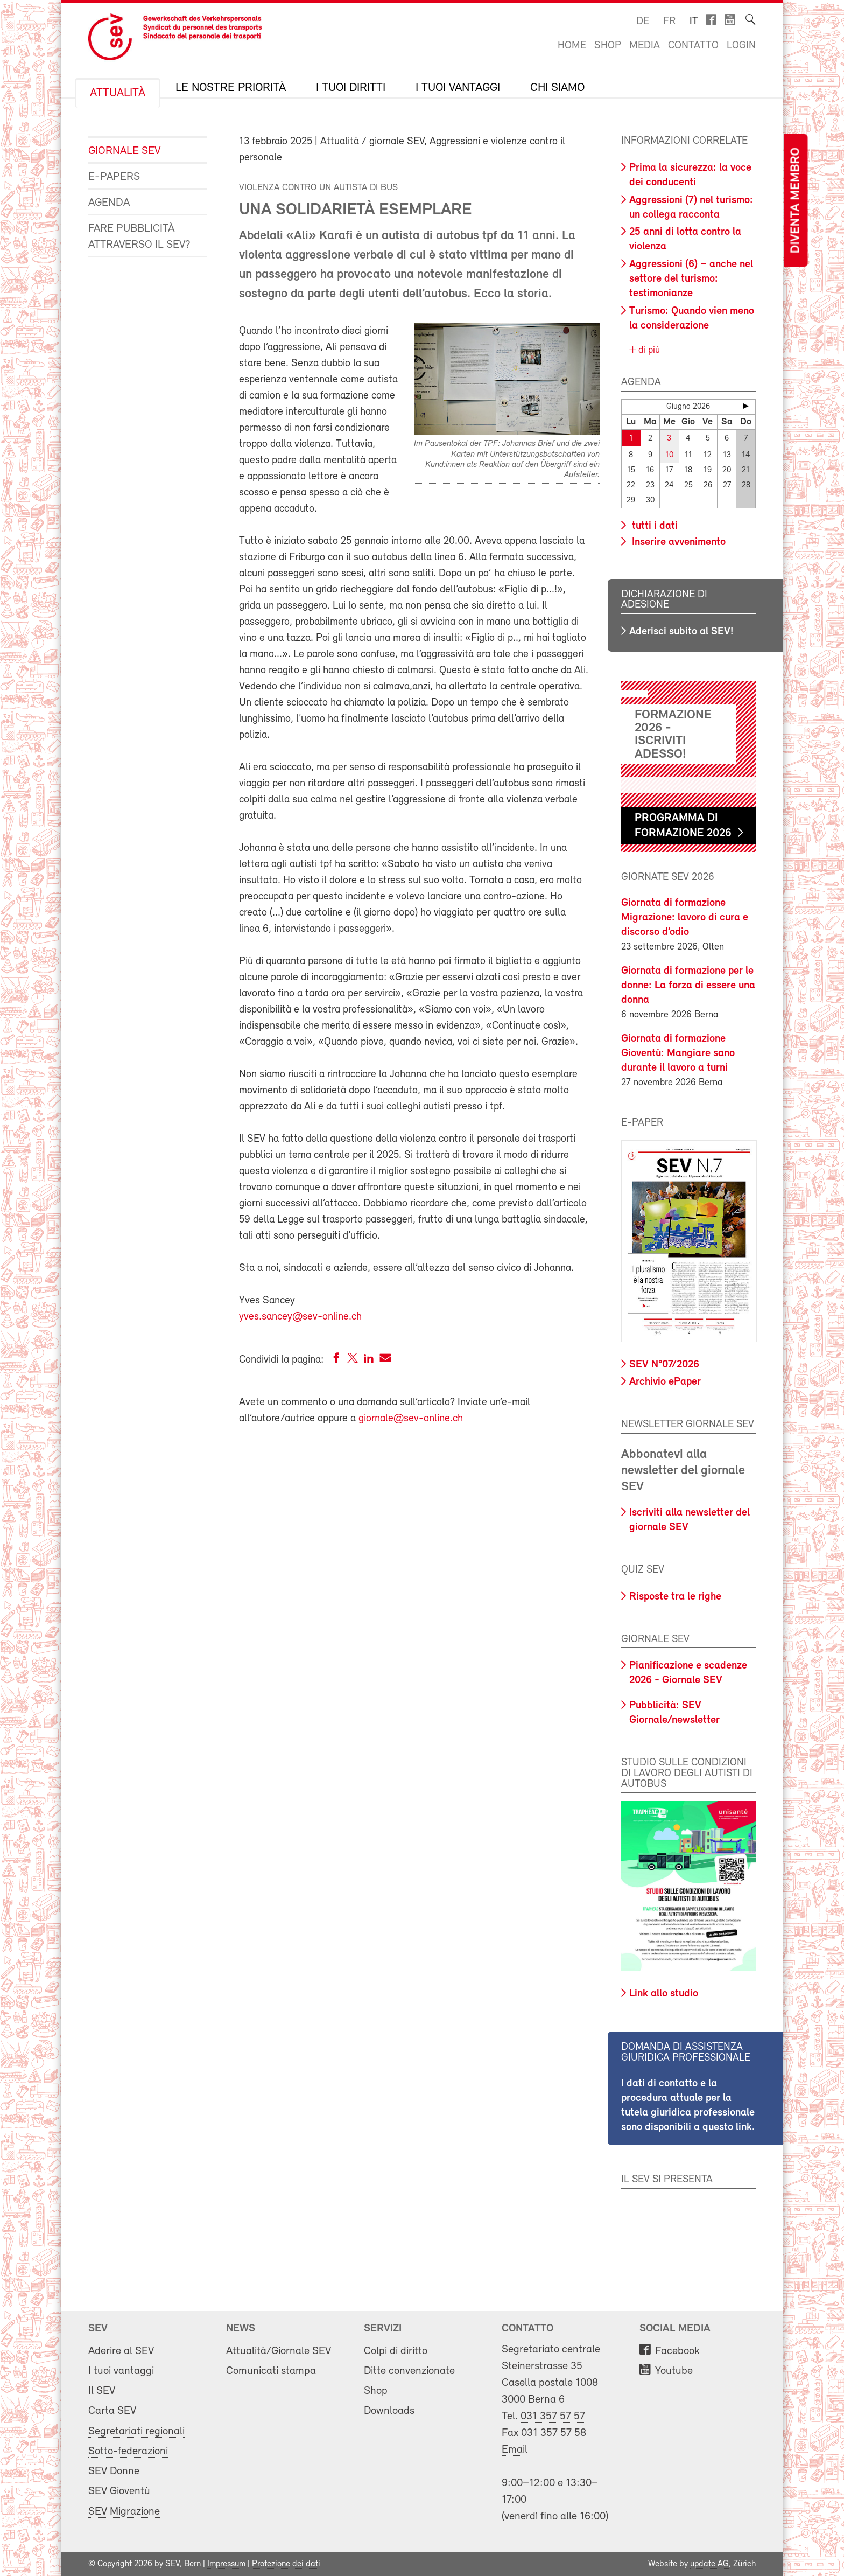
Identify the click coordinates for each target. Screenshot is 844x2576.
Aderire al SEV (121, 2351)
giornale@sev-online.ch (410, 1418)
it (694, 21)
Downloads (389, 2411)
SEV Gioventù (119, 2491)
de (642, 21)
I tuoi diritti (350, 88)
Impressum (226, 2564)
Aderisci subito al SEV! (681, 631)
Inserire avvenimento (677, 542)
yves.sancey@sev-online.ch (300, 1316)
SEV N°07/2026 (664, 1364)
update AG (709, 2564)
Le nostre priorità (230, 88)
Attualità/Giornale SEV (278, 2351)
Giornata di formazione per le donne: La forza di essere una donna (688, 986)
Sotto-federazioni (128, 2451)
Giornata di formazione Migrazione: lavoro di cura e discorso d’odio (684, 918)
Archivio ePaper (665, 1382)
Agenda (109, 202)
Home (572, 45)
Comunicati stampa (271, 2371)
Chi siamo (557, 88)
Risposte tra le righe (675, 1596)
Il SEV (101, 2391)
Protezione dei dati (286, 2564)
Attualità (117, 94)
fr (669, 21)
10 (669, 455)
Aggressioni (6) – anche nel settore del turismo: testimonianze (691, 279)
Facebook (677, 2351)
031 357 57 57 (553, 2416)
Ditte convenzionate (409, 2371)
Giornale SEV (124, 151)
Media (644, 45)
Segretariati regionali (136, 2431)
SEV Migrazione (124, 2511)
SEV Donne (113, 2471)
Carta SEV (112, 2411)
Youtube (674, 2371)
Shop (607, 45)
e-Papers (114, 177)
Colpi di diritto (395, 2351)
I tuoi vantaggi (458, 88)
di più (648, 350)
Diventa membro (795, 201)
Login (741, 45)
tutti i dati (653, 526)
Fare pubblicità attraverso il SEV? (139, 236)
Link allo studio (663, 1993)
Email (515, 2449)
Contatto (693, 45)
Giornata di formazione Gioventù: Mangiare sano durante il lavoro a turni (678, 1053)
